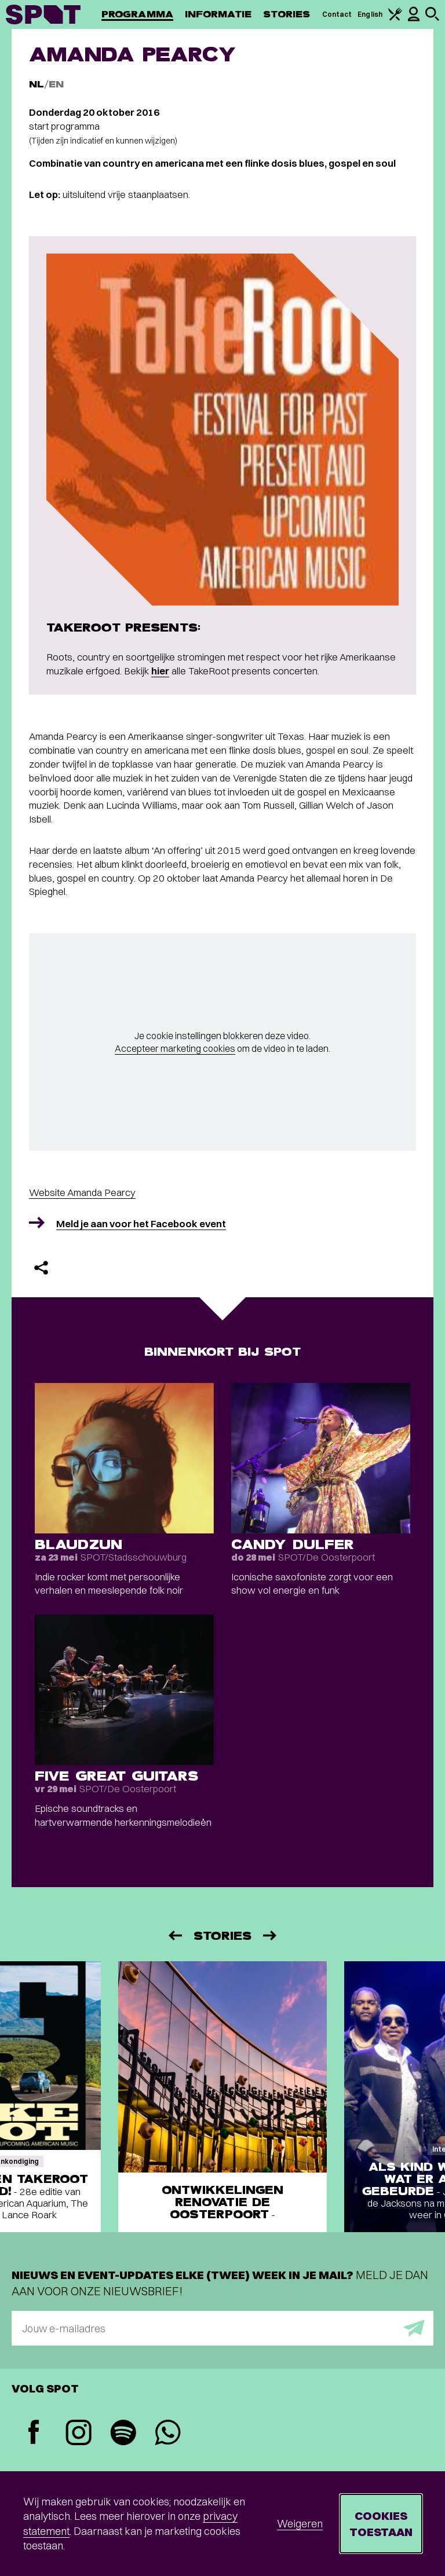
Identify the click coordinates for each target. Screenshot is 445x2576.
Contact (337, 14)
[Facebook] (34, 2433)
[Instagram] (78, 2434)
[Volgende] (270, 1935)
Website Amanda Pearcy (82, 1192)
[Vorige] (174, 1935)
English (370, 14)
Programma (137, 14)
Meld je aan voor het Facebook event (141, 1223)
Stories (287, 14)
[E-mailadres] (222, 2328)
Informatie (218, 14)
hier (160, 671)
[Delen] (41, 1268)
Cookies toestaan (381, 2523)
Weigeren (300, 2523)
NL (36, 84)
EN (56, 84)
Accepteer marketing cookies (175, 1048)
